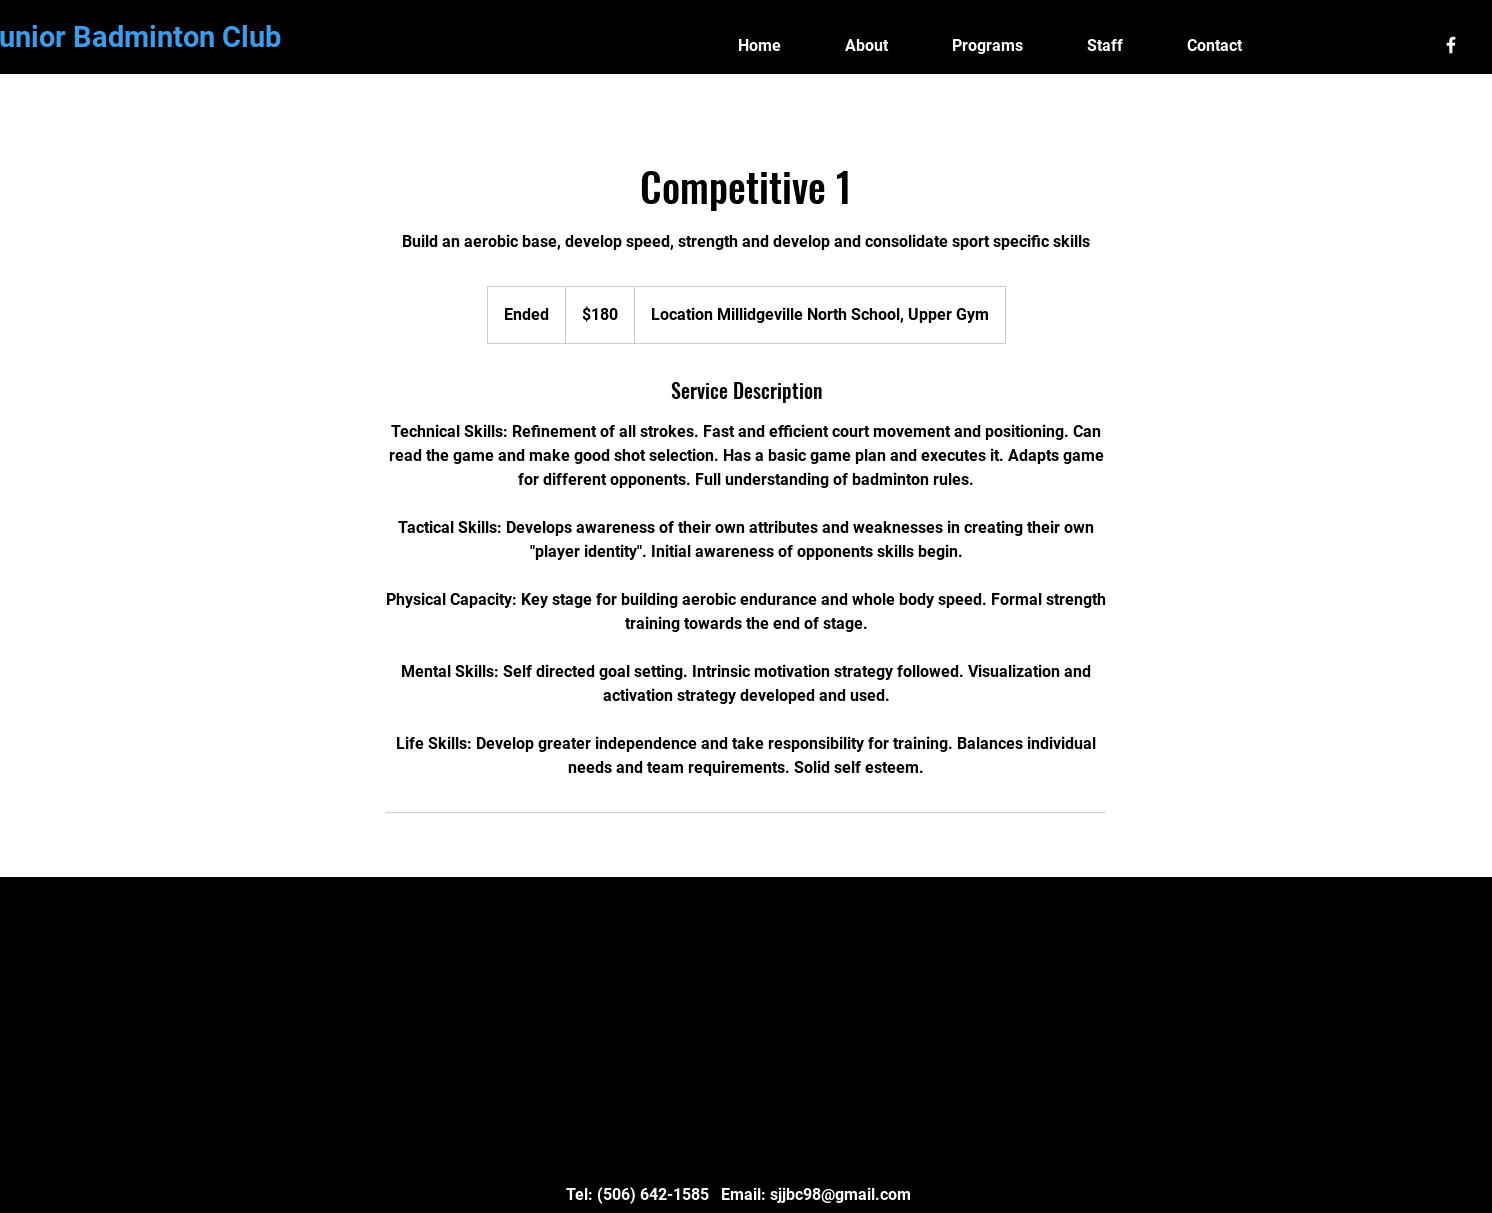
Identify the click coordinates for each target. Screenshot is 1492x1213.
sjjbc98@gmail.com (840, 1194)
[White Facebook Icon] (1451, 45)
